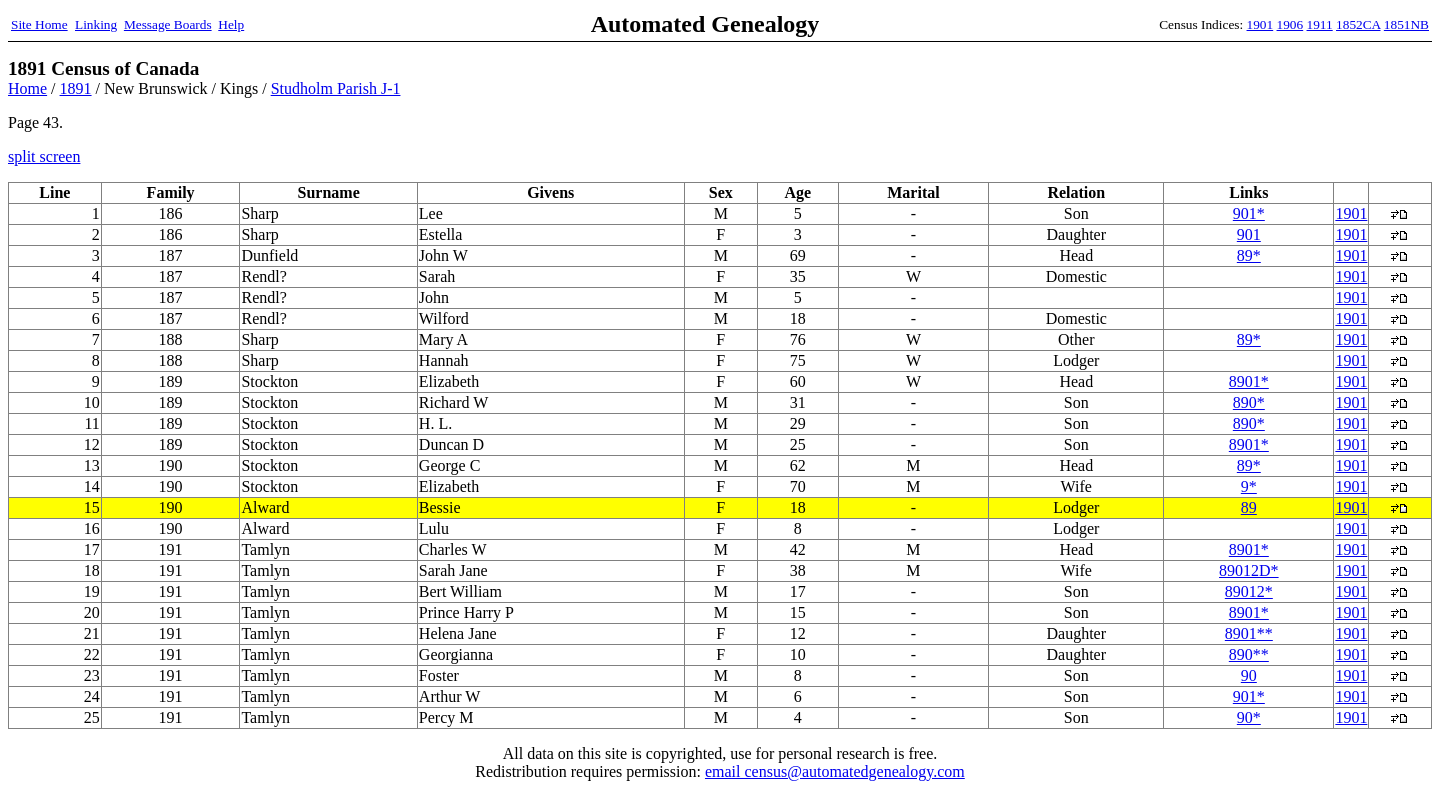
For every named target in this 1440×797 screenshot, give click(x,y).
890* (1249, 402)
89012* (1249, 591)
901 (1249, 234)
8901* (1249, 381)
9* (1249, 486)
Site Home (39, 24)
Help (231, 24)
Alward (265, 507)
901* (1249, 213)
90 (1249, 675)
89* (1249, 255)
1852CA (1358, 24)
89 (1249, 507)
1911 (1320, 24)
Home (27, 88)
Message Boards (168, 24)
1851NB (1406, 24)
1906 (1290, 24)
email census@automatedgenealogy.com (835, 771)
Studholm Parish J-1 (336, 88)
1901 (1260, 24)
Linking (96, 24)
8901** (1249, 633)
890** (1249, 654)
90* (1249, 717)
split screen (44, 156)
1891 (76, 88)
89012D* (1249, 570)
